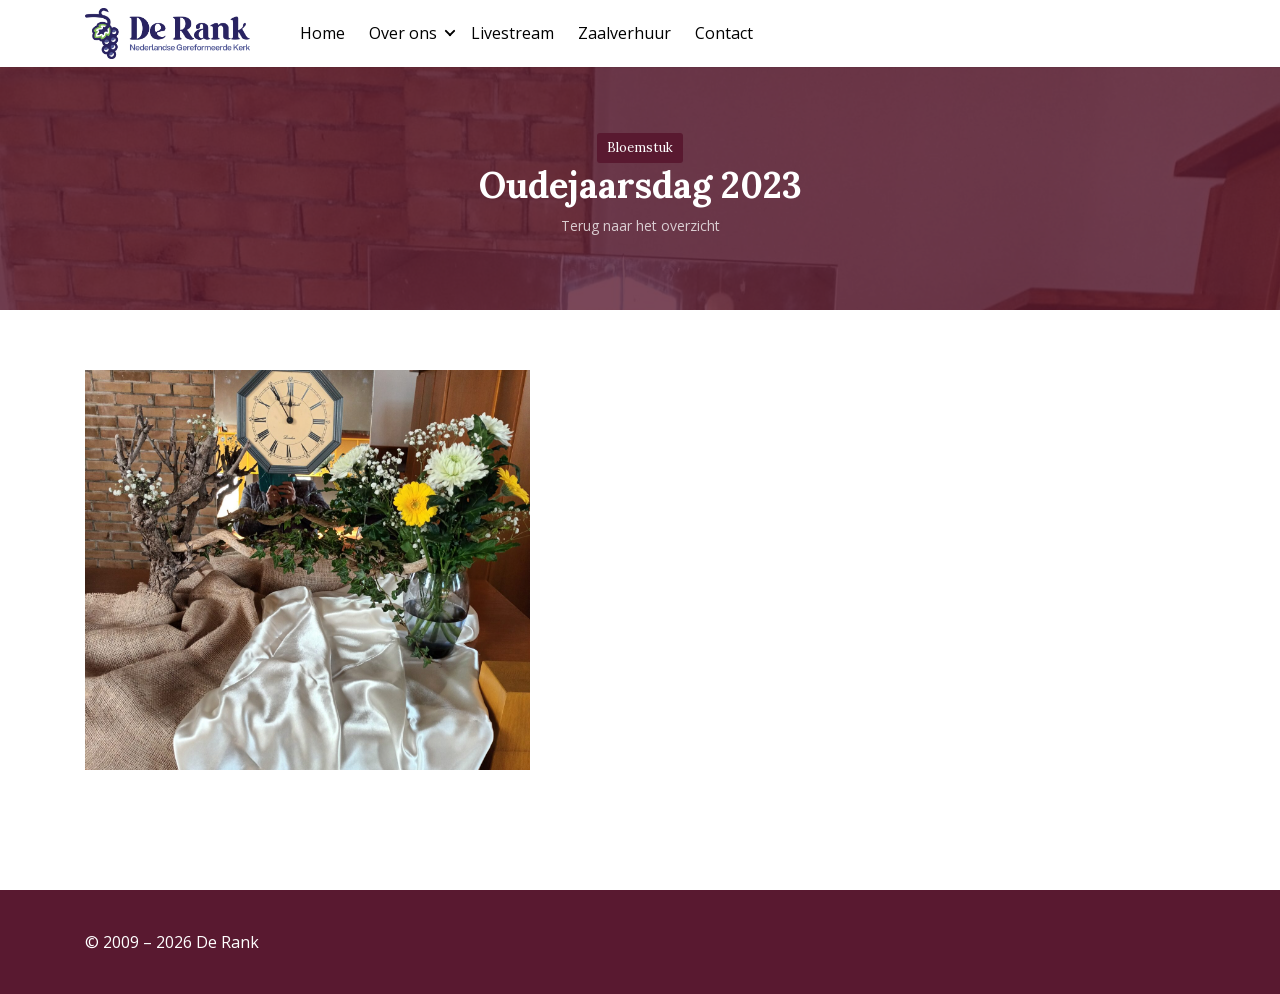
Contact (724, 33)
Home (322, 33)
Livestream (512, 33)
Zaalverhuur (624, 33)
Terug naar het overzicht (640, 225)
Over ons (403, 33)
